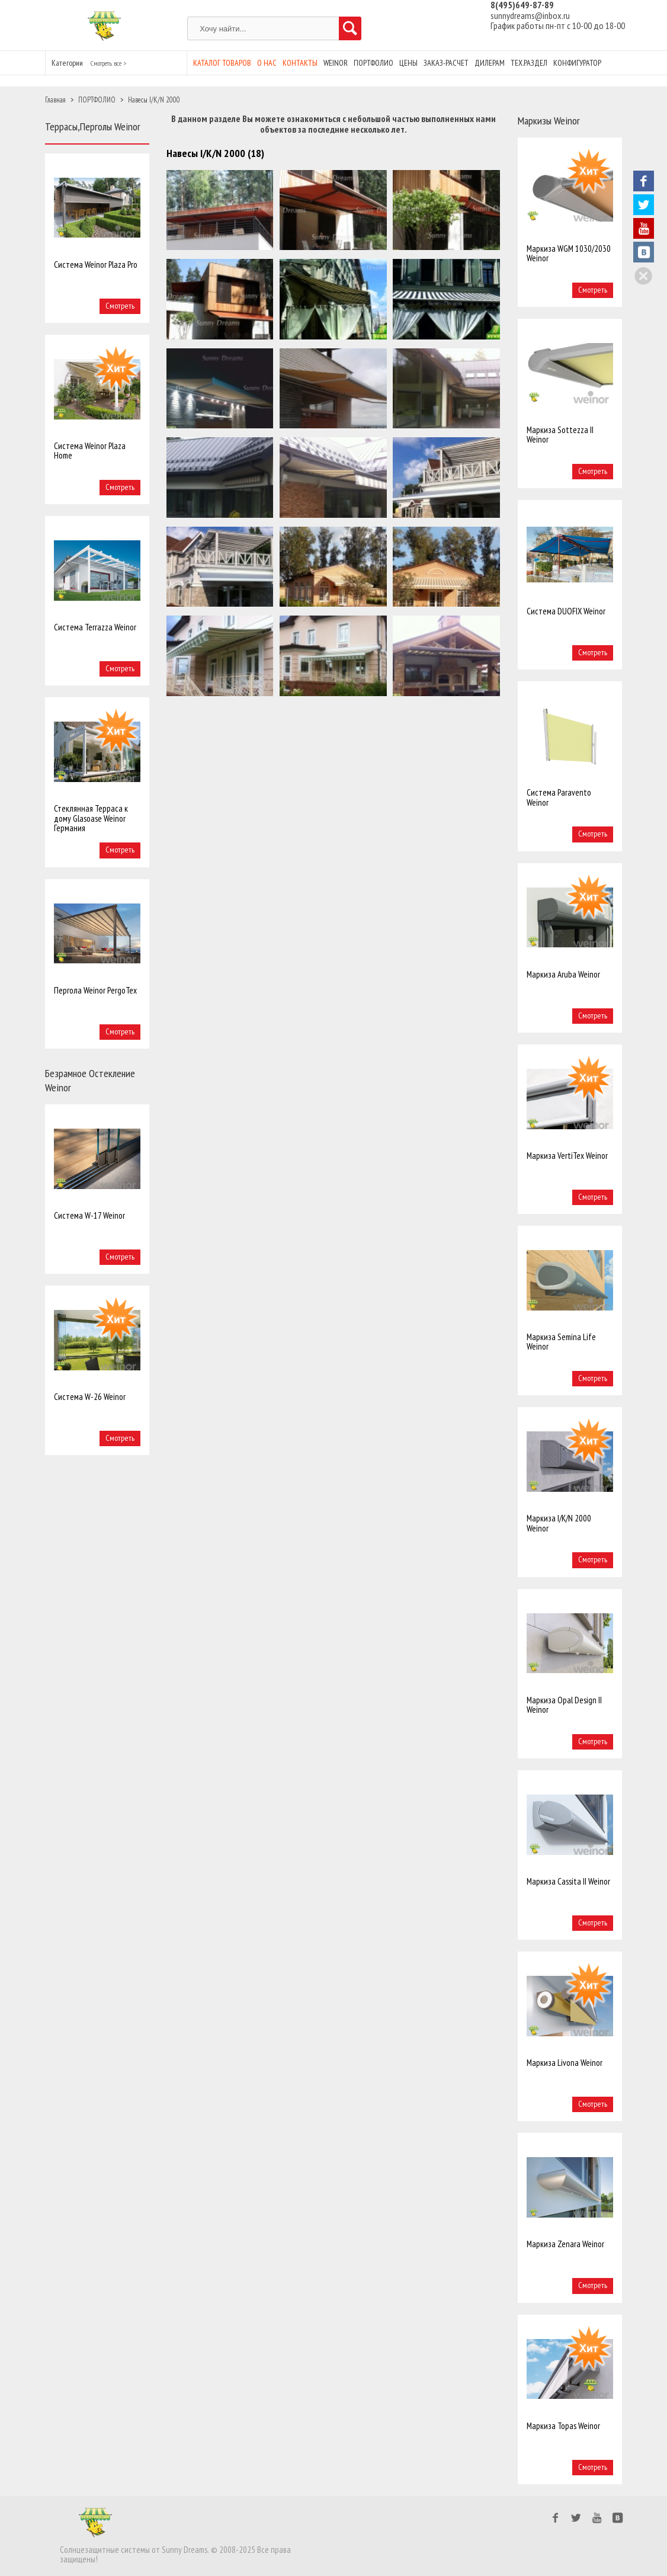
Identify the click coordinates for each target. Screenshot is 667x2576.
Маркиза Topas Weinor (563, 2425)
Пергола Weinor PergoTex (95, 990)
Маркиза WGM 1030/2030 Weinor (569, 253)
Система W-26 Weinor (90, 1396)
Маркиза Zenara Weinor (565, 2244)
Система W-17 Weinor (89, 1215)
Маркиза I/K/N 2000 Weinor (559, 1523)
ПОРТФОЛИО (97, 100)
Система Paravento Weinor (559, 797)
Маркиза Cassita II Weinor (568, 1881)
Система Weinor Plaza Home (90, 450)
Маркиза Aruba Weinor (563, 974)
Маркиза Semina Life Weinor (561, 1341)
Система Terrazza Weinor (95, 627)
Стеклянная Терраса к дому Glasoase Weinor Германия (91, 818)
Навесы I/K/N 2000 (154, 100)
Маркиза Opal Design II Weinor (564, 1704)
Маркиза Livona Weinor (564, 2062)
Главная (55, 100)
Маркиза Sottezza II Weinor (560, 434)
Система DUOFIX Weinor (566, 611)
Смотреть (119, 305)
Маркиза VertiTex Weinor (567, 1155)
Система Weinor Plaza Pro (95, 264)
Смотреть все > (108, 63)
